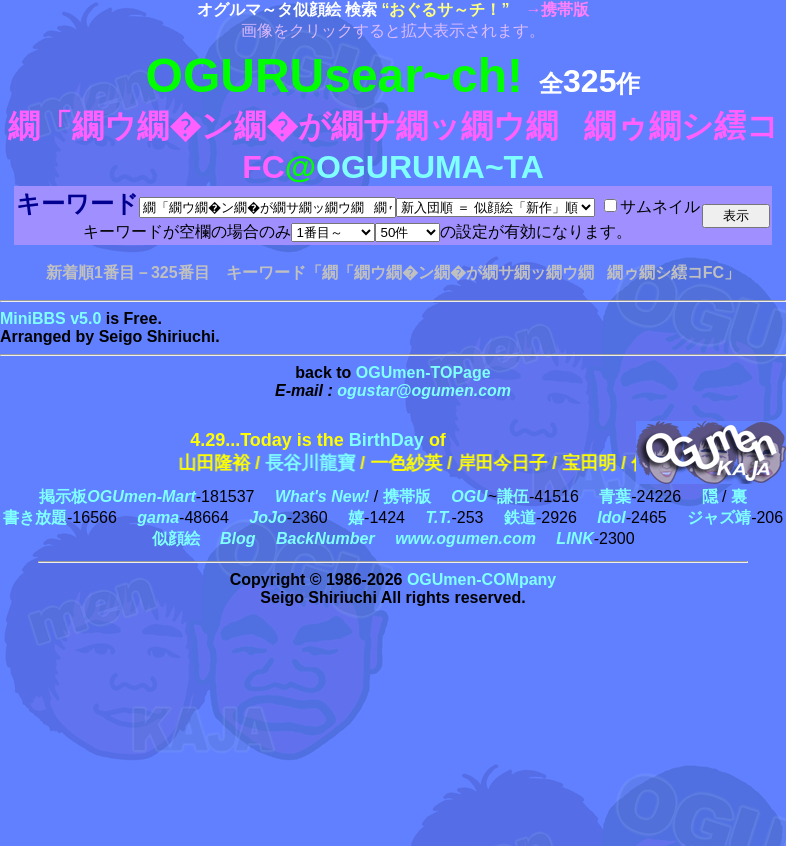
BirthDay (386, 440)
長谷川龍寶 (329, 463)
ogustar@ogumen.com (424, 390)
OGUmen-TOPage (423, 372)
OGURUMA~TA (430, 167)
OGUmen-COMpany (481, 579)
